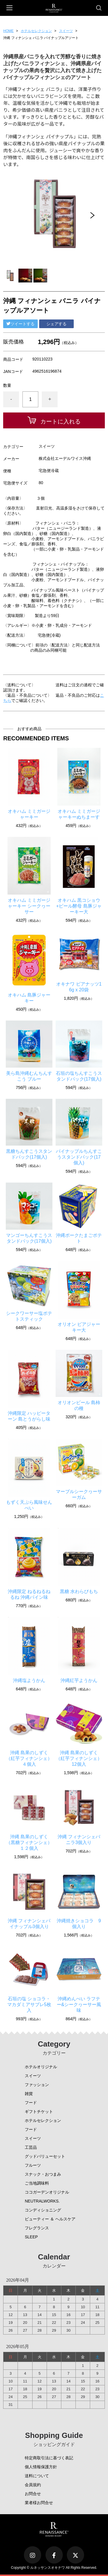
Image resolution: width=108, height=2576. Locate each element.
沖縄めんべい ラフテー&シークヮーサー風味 (79, 2004)
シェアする (56, 323)
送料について (37, 2475)
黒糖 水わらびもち (79, 1591)
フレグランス (37, 2228)
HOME (8, 31)
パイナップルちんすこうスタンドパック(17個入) (79, 1157)
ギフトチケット (39, 2111)
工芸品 (31, 2147)
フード (31, 2102)
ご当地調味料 (37, 2183)
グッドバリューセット (45, 2156)
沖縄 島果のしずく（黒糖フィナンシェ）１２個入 (29, 1842)
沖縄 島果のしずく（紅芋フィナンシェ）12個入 (79, 1758)
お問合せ (33, 2493)
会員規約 (33, 2484)
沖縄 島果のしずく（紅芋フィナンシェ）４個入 (29, 1758)
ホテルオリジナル (41, 2066)
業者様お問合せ (39, 2502)
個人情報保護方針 (41, 2467)
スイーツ (66, 31)
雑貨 (29, 2093)
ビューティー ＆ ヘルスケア (50, 2219)
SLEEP (31, 2237)
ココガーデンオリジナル (47, 2192)
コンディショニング (43, 2210)
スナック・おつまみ (43, 2174)
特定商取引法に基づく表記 (49, 2458)
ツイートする (20, 323)
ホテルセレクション (36, 31)
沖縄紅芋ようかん (78, 1680)
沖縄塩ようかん (29, 1680)
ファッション (37, 2084)
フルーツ (33, 2165)
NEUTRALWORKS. (42, 2201)
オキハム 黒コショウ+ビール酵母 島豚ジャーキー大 (79, 906)
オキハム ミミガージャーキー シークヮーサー (29, 906)
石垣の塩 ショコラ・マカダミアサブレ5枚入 (29, 2004)
